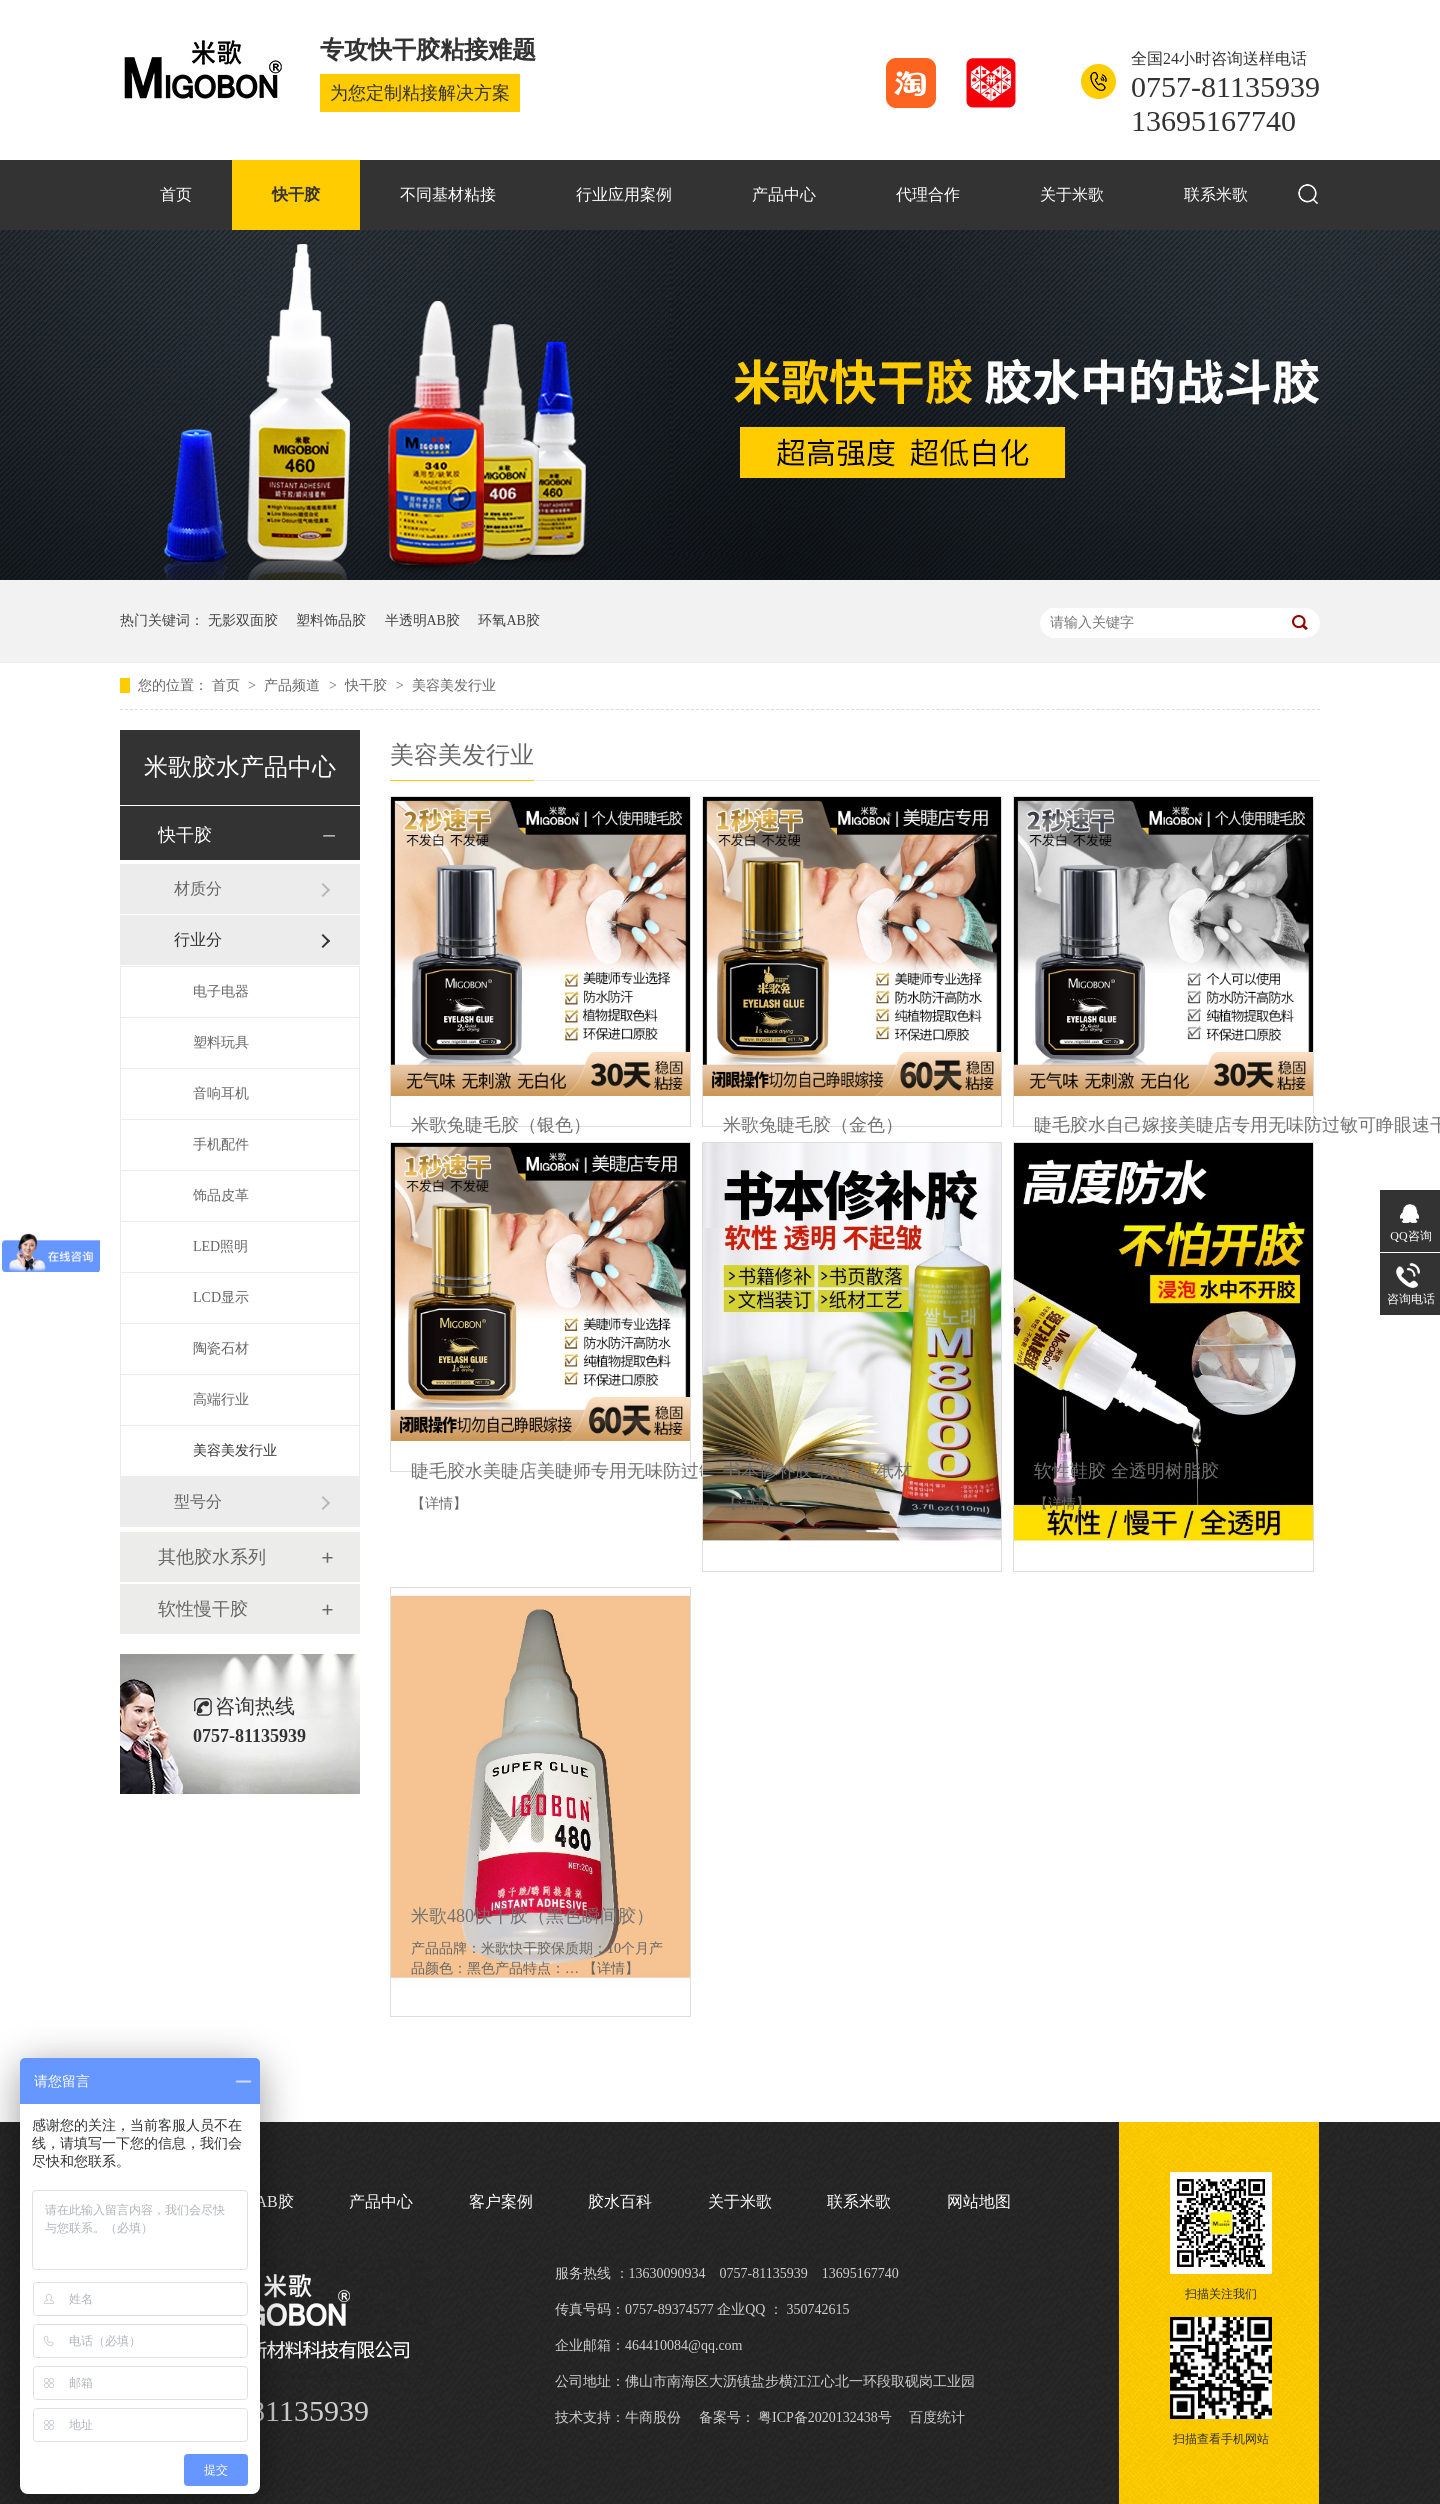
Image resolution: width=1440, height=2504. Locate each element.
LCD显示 (221, 1297)
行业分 (198, 939)
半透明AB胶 (422, 620)
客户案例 (501, 2201)
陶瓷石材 (221, 1348)
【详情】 (439, 1503)
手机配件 (221, 1144)
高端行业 (221, 1399)
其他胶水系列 (212, 1557)
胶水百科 (620, 2201)
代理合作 (928, 194)
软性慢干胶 (203, 1609)
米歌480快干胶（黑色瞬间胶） (532, 1916)
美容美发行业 (454, 685)
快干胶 (296, 194)
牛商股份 (653, 2417)
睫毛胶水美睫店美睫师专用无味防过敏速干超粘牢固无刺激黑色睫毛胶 (690, 1471)
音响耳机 (221, 1093)
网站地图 (979, 2201)
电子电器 (221, 991)
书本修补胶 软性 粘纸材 (817, 1471)
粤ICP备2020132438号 (825, 2417)
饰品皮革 (221, 1195)
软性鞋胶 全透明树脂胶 (1126, 1471)
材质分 (198, 888)
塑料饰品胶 (331, 620)
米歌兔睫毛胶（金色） (813, 1125)
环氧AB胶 (508, 620)
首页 (176, 194)
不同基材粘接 (448, 194)
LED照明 (220, 1246)
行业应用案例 (624, 194)
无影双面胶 (243, 620)
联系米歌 (1216, 194)
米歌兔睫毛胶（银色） (501, 1125)
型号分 (198, 1501)
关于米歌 (1072, 194)
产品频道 (294, 685)
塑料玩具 (221, 1042)
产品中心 (784, 194)
